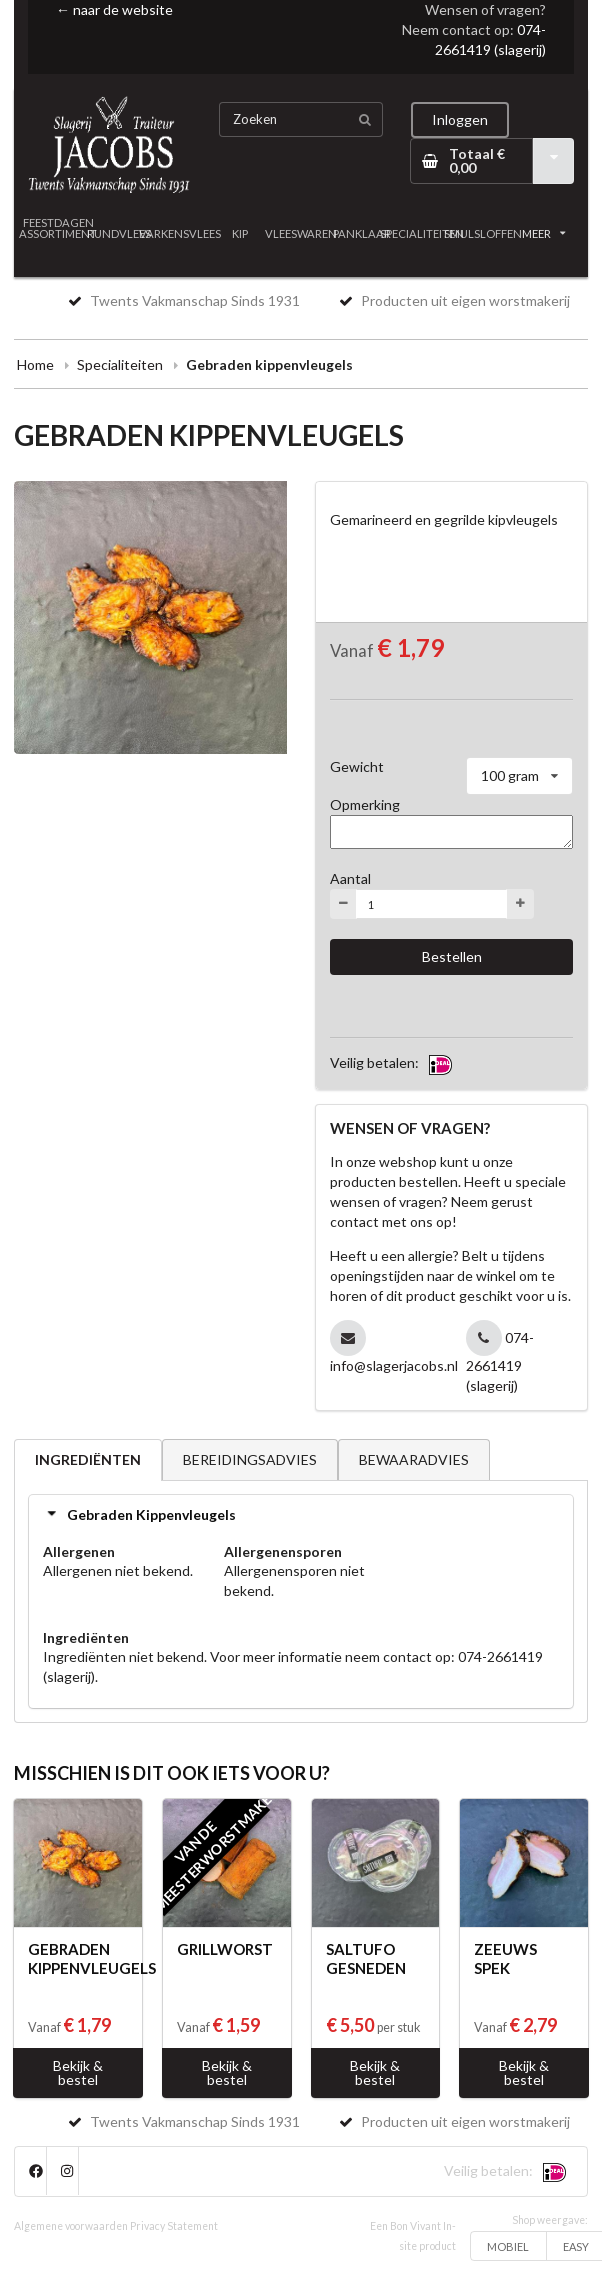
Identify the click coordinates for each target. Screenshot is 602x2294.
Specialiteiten (120, 364)
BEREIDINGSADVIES (250, 1459)
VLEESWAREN (301, 233)
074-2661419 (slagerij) (500, 1361)
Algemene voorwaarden (71, 2226)
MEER (544, 233)
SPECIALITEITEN (422, 233)
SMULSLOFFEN (483, 233)
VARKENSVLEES (179, 233)
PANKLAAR (362, 233)
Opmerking (365, 804)
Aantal (350, 878)
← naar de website (114, 9)
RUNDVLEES (119, 233)
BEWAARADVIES (414, 1459)
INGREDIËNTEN (88, 1459)
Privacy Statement (174, 2226)
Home (35, 364)
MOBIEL (508, 2246)
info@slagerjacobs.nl (394, 1365)
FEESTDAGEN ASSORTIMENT (58, 228)
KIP (240, 233)
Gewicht (357, 766)
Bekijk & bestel (78, 2072)
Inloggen (460, 119)
